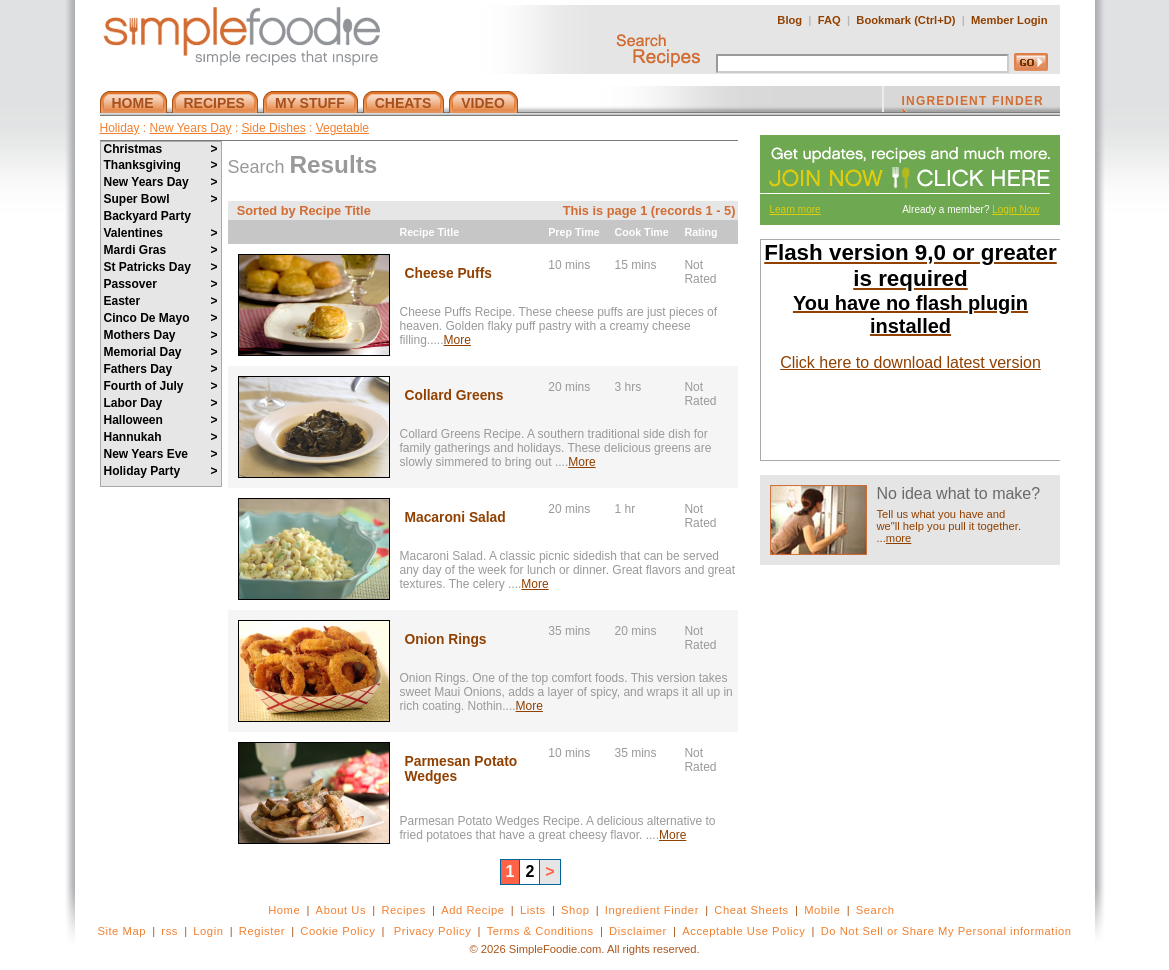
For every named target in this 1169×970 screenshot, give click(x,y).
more (899, 538)
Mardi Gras (161, 250)
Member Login (1009, 20)
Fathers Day (161, 369)
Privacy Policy (432, 931)
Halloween (161, 420)
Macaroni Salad (455, 517)
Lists (533, 910)
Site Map (121, 931)
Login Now (1015, 209)
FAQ (829, 20)
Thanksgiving (161, 165)
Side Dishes (274, 128)
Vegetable (342, 128)
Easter (161, 301)
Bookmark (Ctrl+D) (905, 20)
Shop (575, 910)
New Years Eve (161, 454)
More (457, 340)
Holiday (120, 128)
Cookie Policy (337, 931)
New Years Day (191, 128)
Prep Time (573, 232)
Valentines (161, 233)
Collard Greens (454, 395)
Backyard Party (147, 216)
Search (875, 910)
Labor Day (161, 403)
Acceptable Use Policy (743, 931)
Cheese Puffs (448, 273)
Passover (161, 284)
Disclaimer (638, 931)
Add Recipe (472, 910)
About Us (341, 910)
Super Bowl (161, 199)
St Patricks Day (161, 267)
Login (208, 931)
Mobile (822, 910)
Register (262, 931)
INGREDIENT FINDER (973, 103)
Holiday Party (161, 471)
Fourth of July (161, 386)
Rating (700, 232)
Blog (789, 20)
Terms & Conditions (540, 931)
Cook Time (641, 232)
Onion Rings (446, 639)
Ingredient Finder (652, 910)
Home (284, 910)
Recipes (403, 910)
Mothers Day (161, 335)
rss (169, 931)
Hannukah (161, 437)
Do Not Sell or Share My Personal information (946, 931)
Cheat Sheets (751, 910)
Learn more (795, 209)
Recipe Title (430, 232)
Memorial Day (161, 352)
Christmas (161, 149)
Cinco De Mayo (161, 318)
